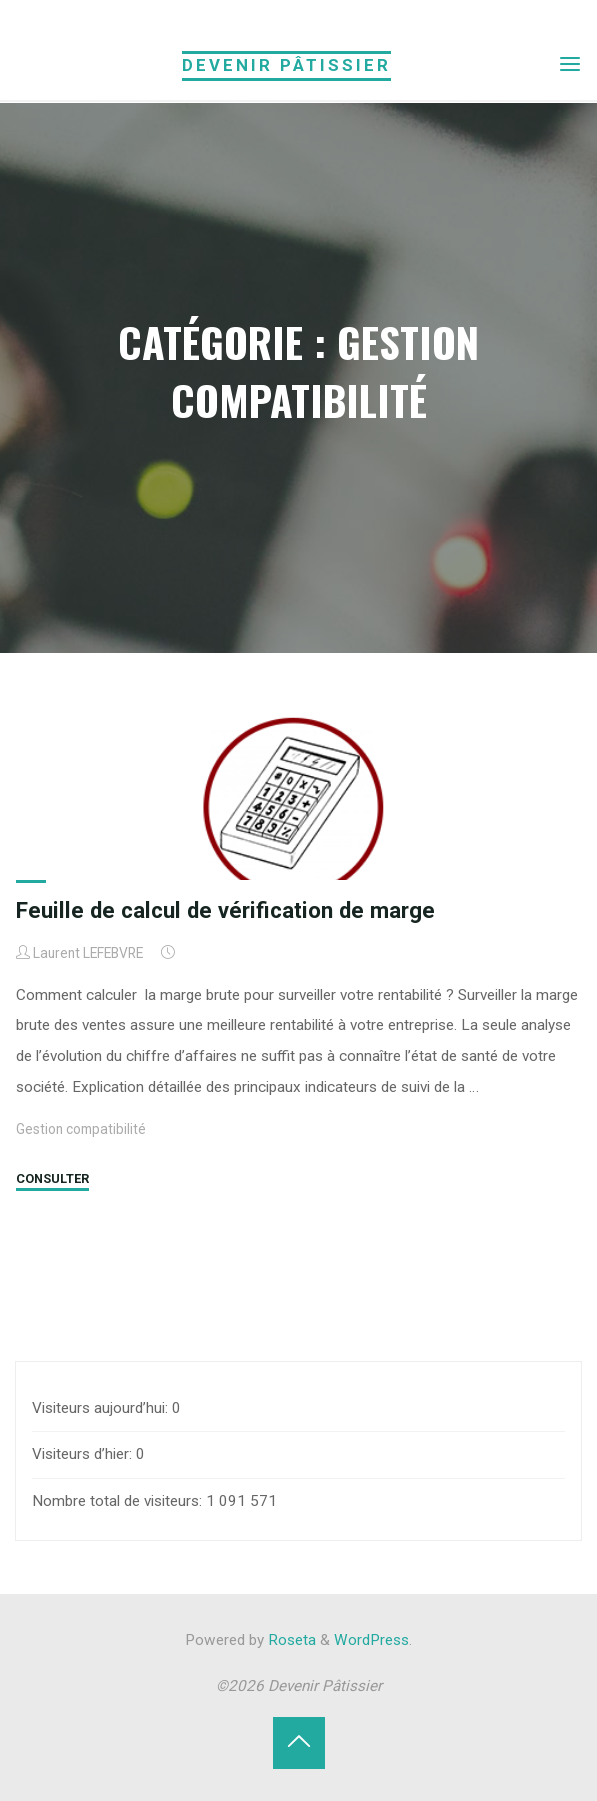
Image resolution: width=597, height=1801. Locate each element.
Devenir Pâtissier (286, 65)
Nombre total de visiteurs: (119, 1501)
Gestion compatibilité (81, 1129)
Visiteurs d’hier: (84, 1454)
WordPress (371, 1640)
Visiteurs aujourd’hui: (102, 1408)
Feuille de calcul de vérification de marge (225, 910)
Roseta (290, 1640)
